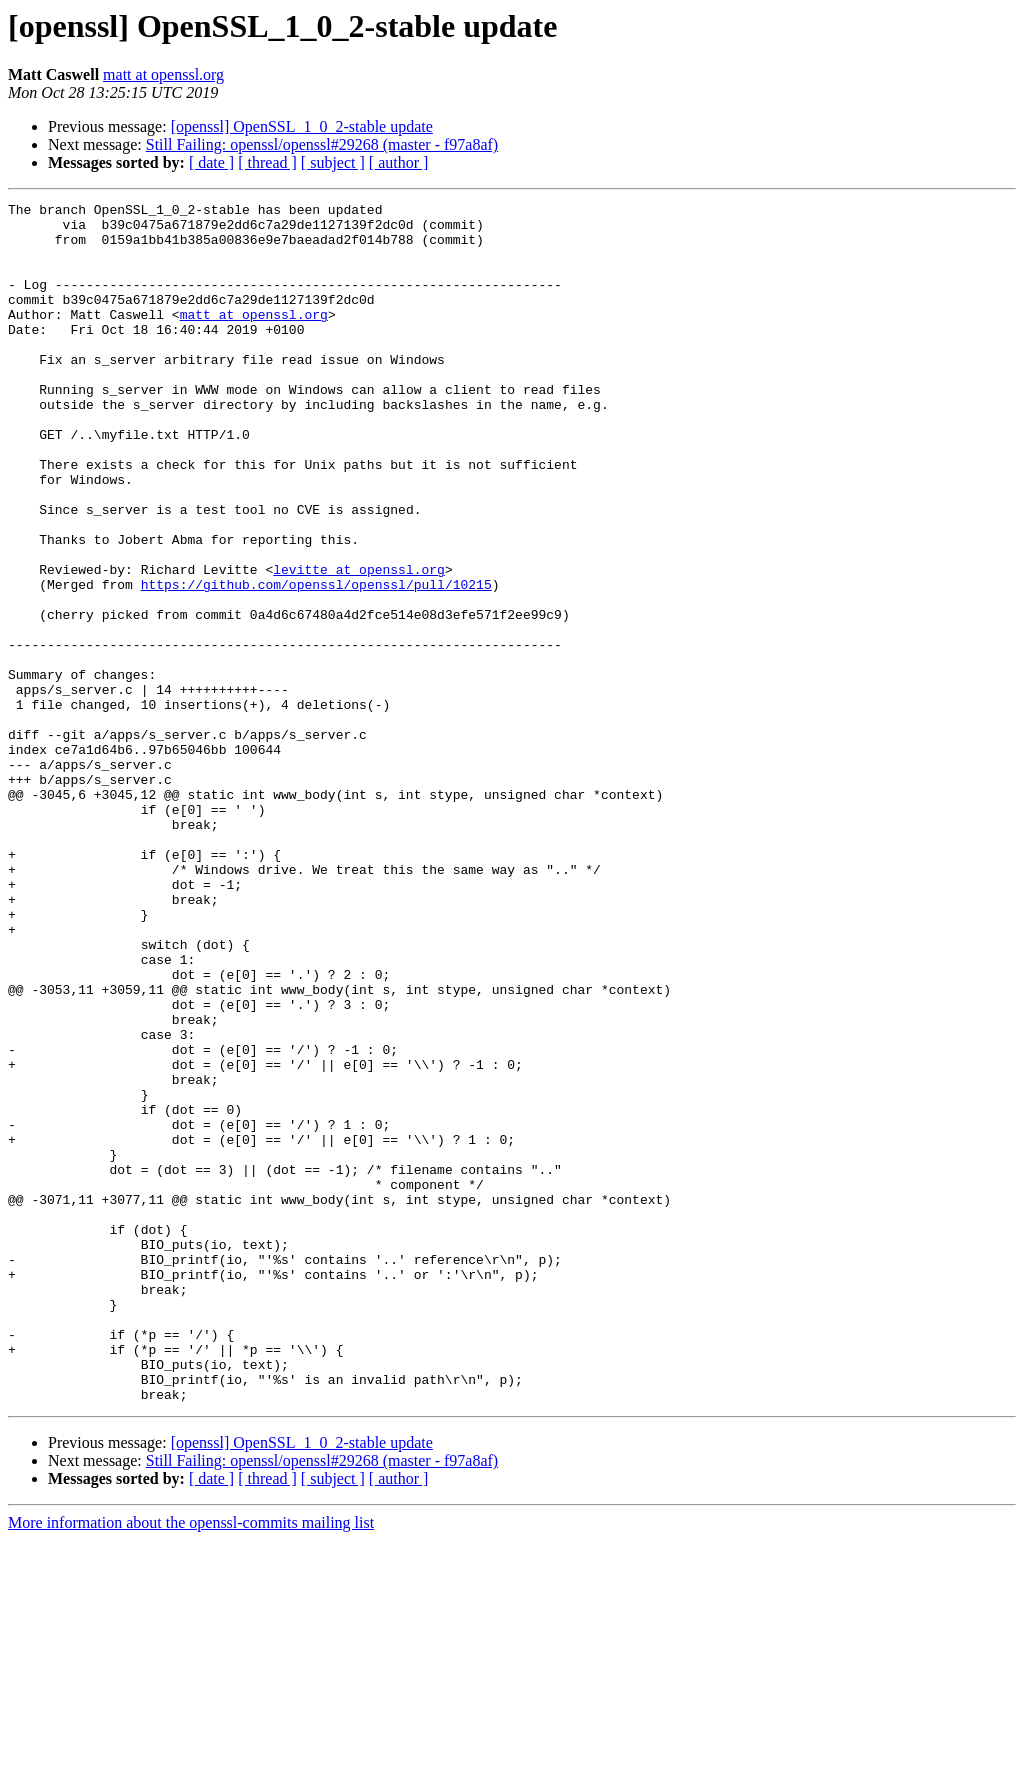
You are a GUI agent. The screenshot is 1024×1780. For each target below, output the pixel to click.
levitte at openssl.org (359, 644)
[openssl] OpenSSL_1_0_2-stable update (302, 126)
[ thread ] (267, 162)
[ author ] (399, 162)
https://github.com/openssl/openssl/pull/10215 (316, 662)
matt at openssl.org (163, 74)
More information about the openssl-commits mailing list (191, 1762)
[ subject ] (333, 162)
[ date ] (211, 162)
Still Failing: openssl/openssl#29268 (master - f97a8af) (322, 144)
